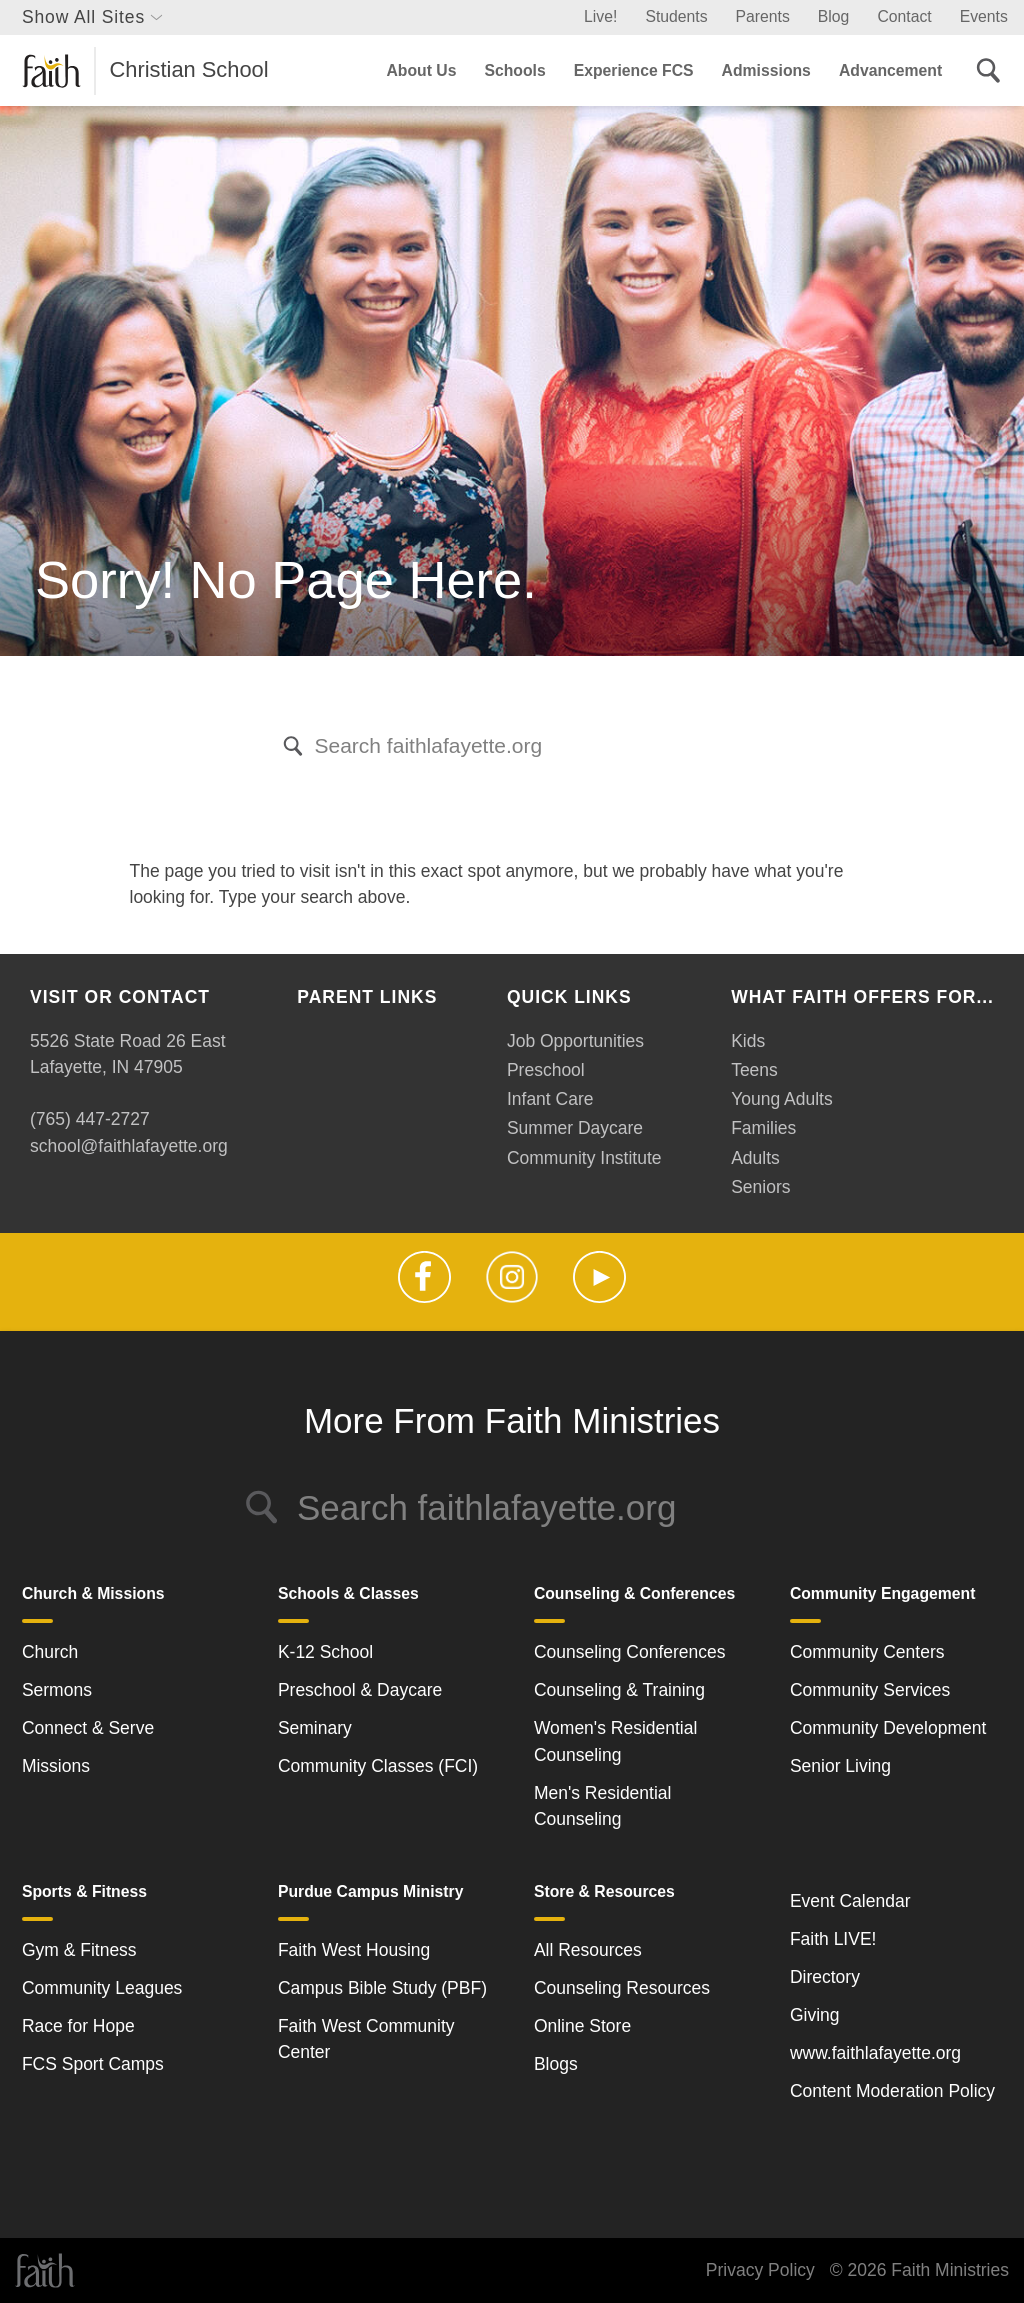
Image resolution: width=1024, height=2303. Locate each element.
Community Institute (584, 1158)
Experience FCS (634, 70)
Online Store (582, 2026)
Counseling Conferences (630, 1652)
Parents (763, 16)
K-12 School (325, 1652)
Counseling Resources (622, 1988)
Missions (56, 1766)
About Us (421, 70)
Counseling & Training (619, 1690)
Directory (825, 1977)
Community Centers (867, 1652)
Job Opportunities (575, 1041)
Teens (754, 1070)
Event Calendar (850, 1901)
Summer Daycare (575, 1128)
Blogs (556, 2064)
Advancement (890, 70)
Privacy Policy (760, 2270)
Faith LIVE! (833, 1939)
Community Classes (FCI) (378, 1766)
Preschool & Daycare (360, 1690)
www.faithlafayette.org (875, 2053)
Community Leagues (102, 1988)
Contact (904, 16)
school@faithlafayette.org (129, 1146)
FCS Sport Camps (93, 2064)
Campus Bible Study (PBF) (382, 1988)
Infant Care (550, 1099)
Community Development (888, 1728)
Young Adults (782, 1099)
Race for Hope (78, 2026)
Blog (834, 16)
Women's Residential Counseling (616, 1741)
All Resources (588, 1950)
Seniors (760, 1187)
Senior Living (840, 1766)
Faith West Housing (354, 1950)
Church (50, 1652)
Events (984, 16)
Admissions (766, 70)
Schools (514, 70)
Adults (755, 1158)
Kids (748, 1041)
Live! (600, 16)
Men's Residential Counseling (603, 1806)
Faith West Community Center (366, 2039)
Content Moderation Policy (892, 2091)
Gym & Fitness (79, 1950)
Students (676, 16)
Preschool (546, 1070)
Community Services (870, 1690)
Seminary (315, 1728)
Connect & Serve (88, 1728)
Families (763, 1128)
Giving (815, 2015)
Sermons (57, 1690)
